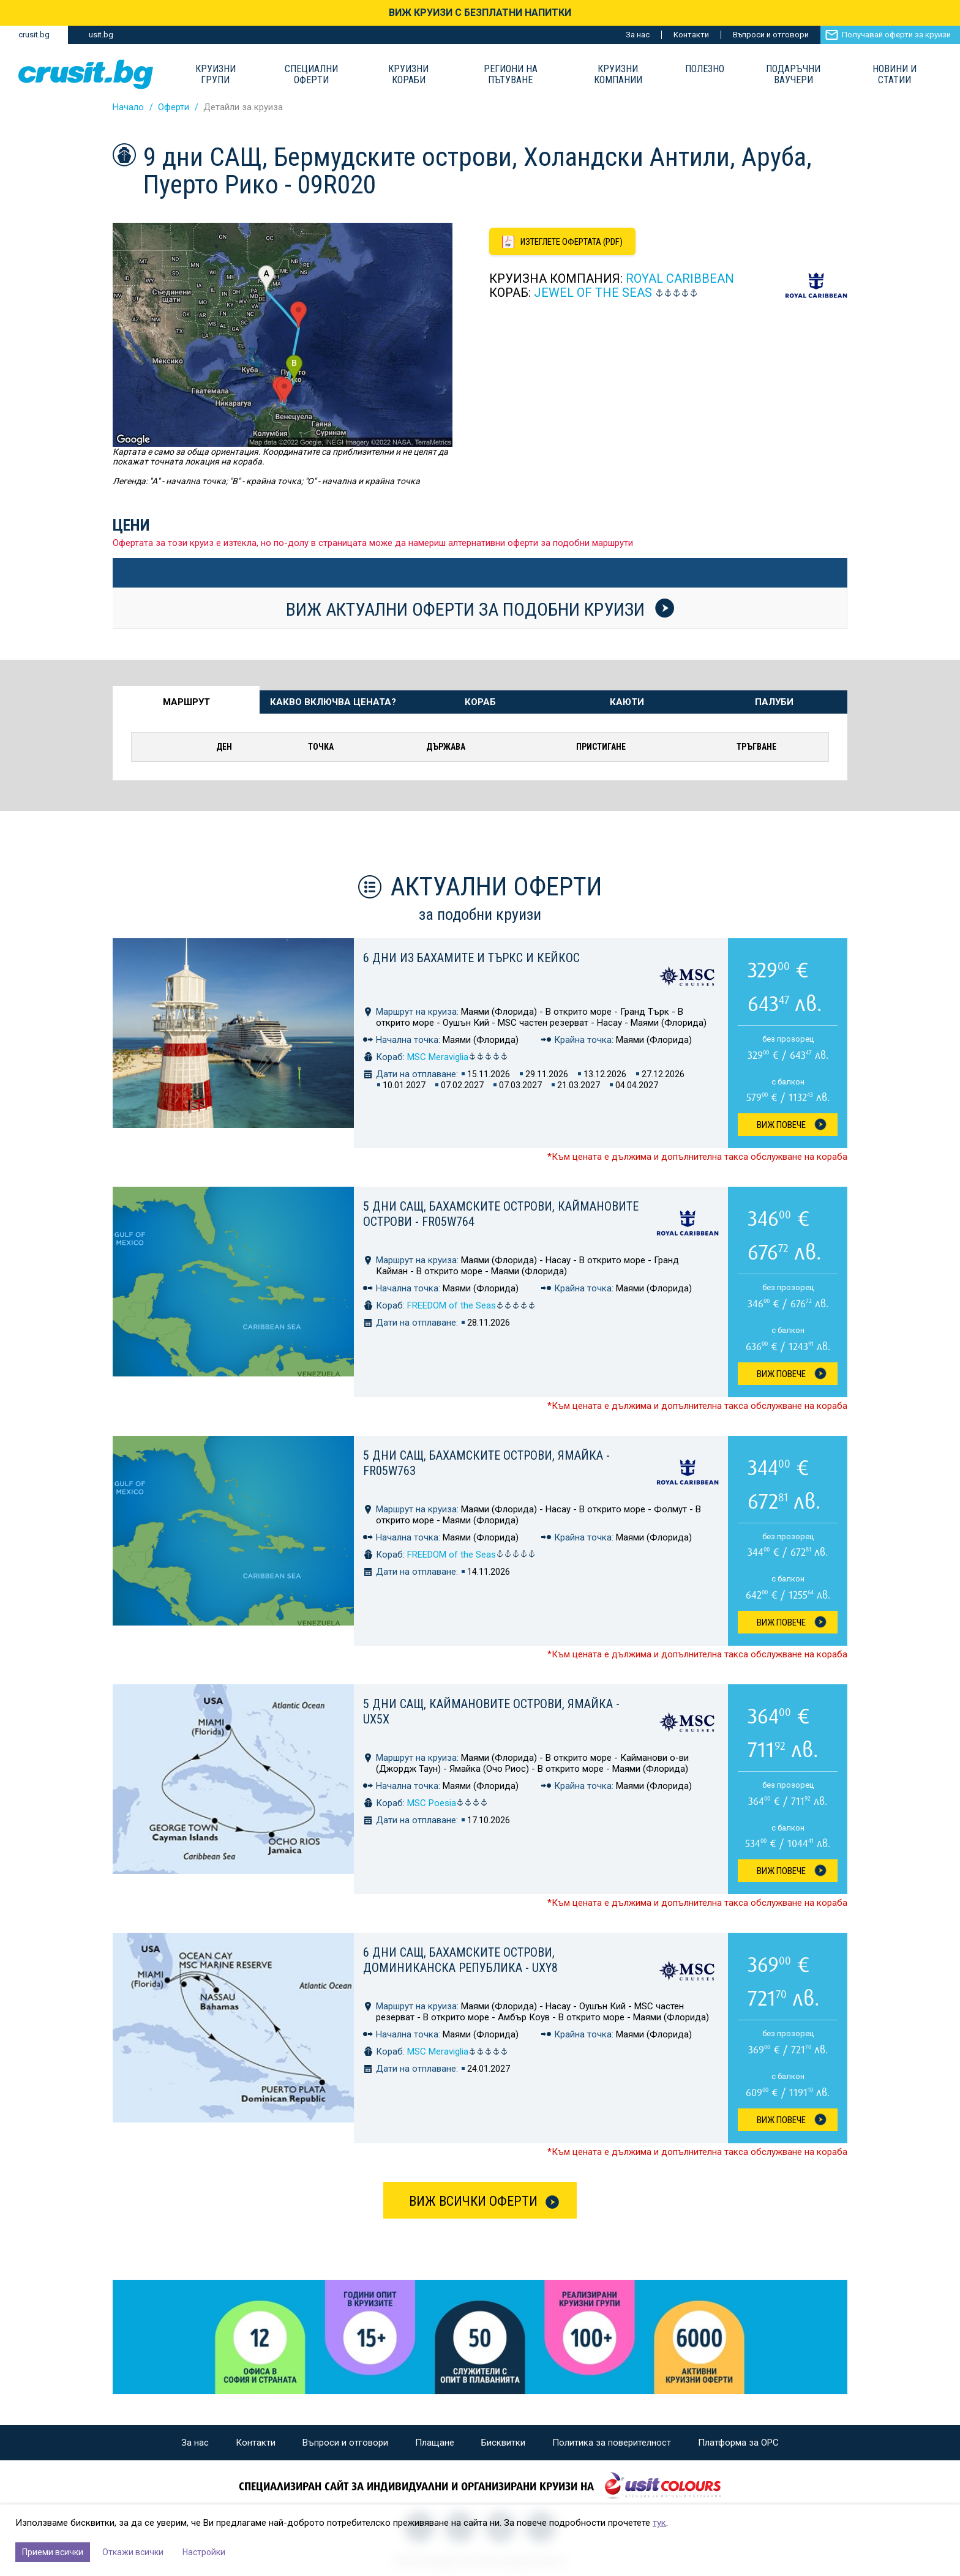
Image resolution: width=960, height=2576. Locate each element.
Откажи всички (132, 2552)
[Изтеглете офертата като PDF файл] (564, 242)
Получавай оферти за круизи (896, 34)
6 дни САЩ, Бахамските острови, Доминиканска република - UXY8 (460, 1960)
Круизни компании (618, 75)
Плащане (434, 2442)
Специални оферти (311, 75)
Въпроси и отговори (771, 34)
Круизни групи (215, 75)
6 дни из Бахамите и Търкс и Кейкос (471, 957)
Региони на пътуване (511, 75)
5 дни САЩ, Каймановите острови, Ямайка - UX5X (491, 1712)
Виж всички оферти (473, 2201)
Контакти (691, 34)
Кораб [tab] (480, 701)
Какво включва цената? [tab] (333, 701)
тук (659, 2522)
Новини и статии (894, 75)
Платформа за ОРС (738, 2442)
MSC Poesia (447, 1803)
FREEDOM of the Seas (471, 1305)
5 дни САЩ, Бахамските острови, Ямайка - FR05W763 (486, 1463)
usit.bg (101, 34)
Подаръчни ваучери (793, 75)
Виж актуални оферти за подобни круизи (480, 609)
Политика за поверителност (611, 2442)
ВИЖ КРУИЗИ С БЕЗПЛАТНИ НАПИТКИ (480, 12)
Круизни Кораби (408, 75)
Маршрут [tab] (186, 701)
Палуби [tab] (774, 701)
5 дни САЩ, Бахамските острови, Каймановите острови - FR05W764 (501, 1214)
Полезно (704, 69)
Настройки (203, 2552)
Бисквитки (503, 2442)
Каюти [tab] (627, 701)
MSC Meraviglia (457, 1056)
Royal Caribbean (680, 279)
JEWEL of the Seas (593, 293)
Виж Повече (781, 1124)
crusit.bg (34, 34)
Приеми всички (52, 2552)
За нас (638, 34)
